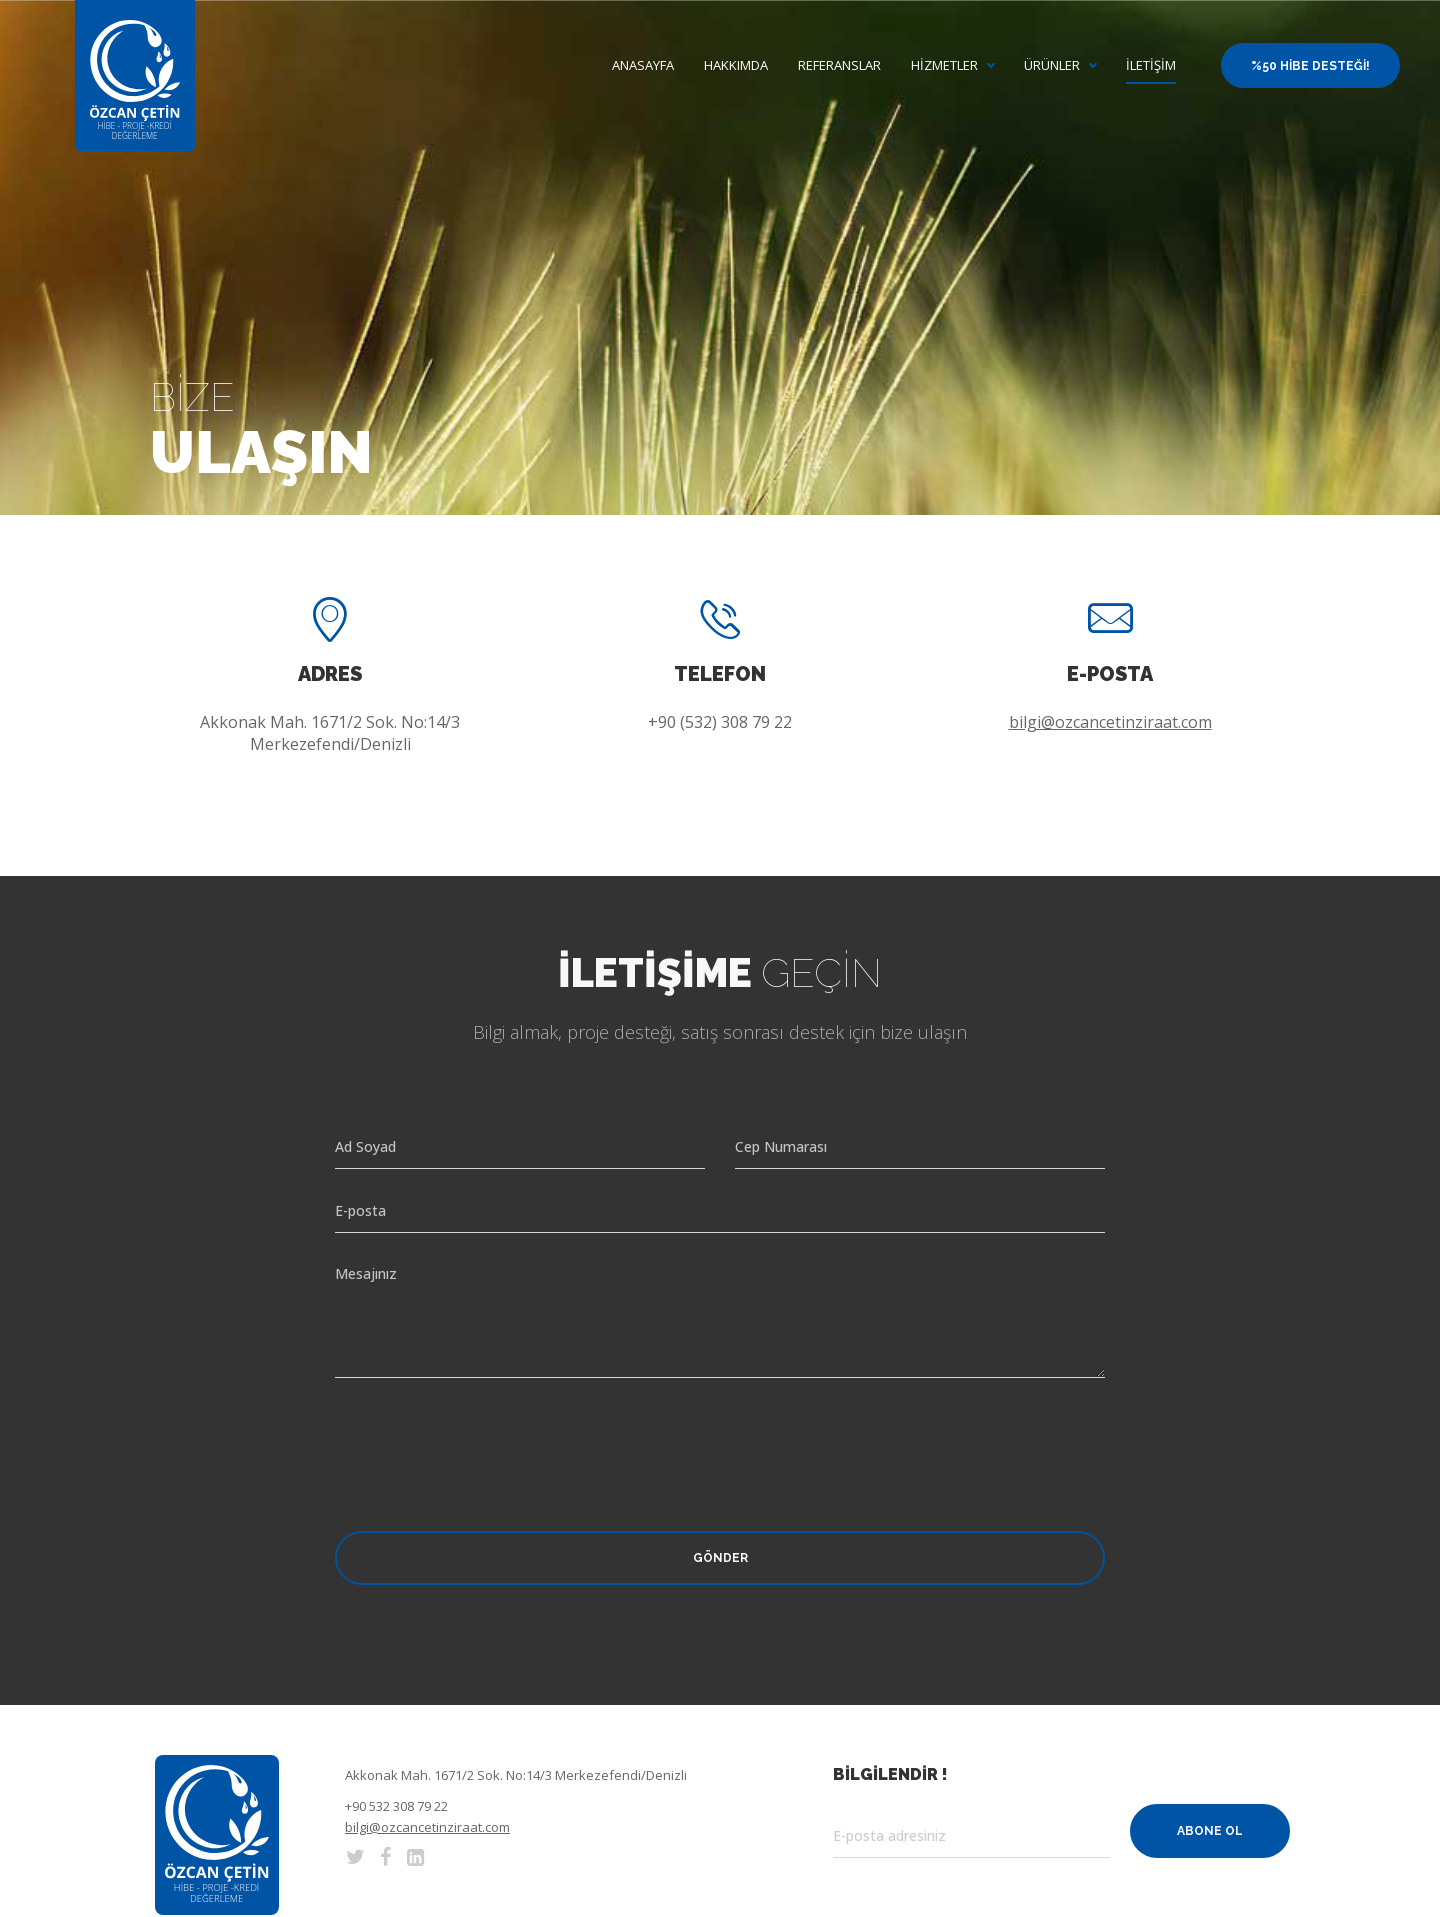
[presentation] (487, 1437)
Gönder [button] (720, 1558)
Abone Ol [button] (1210, 1831)
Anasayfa (643, 65)
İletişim (1151, 65)
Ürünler (1052, 65)
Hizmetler (944, 65)
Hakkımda (736, 65)
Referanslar (839, 65)
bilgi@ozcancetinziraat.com (1110, 722)
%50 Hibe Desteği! (1310, 66)
